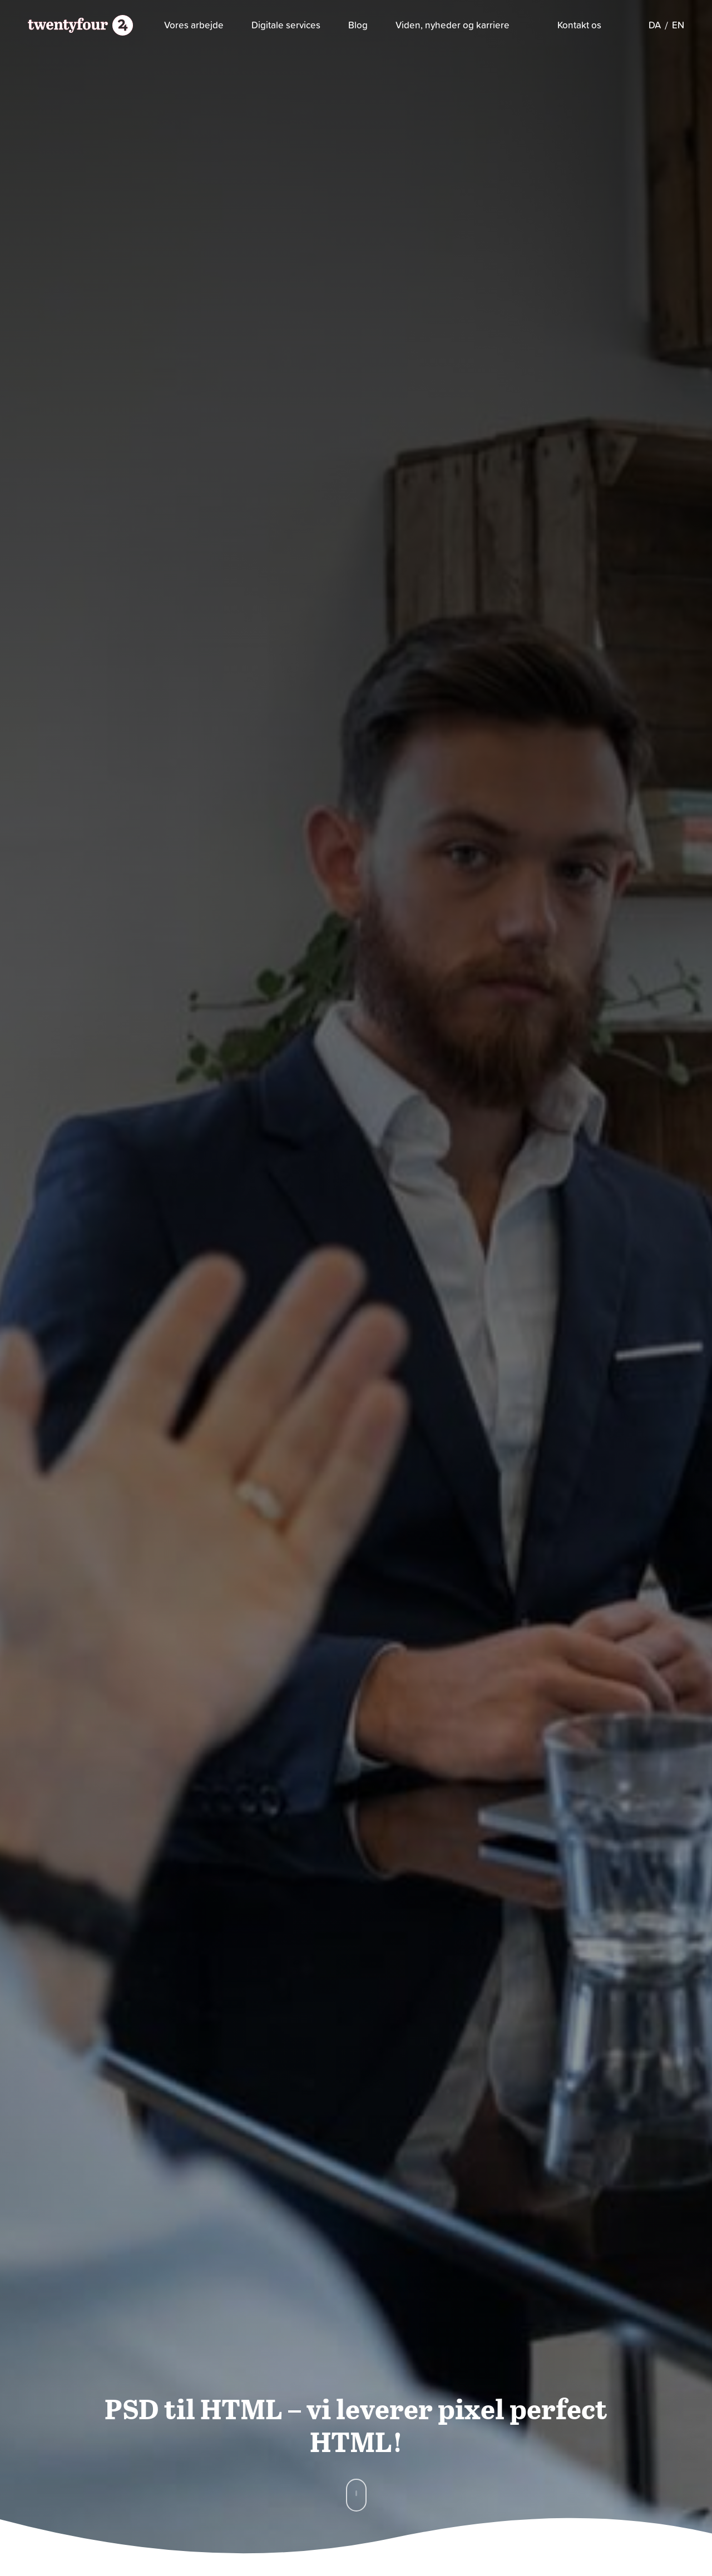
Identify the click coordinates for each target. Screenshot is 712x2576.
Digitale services (285, 25)
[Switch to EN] (678, 25)
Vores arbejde (194, 25)
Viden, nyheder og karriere (452, 25)
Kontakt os (579, 25)
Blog (358, 25)
